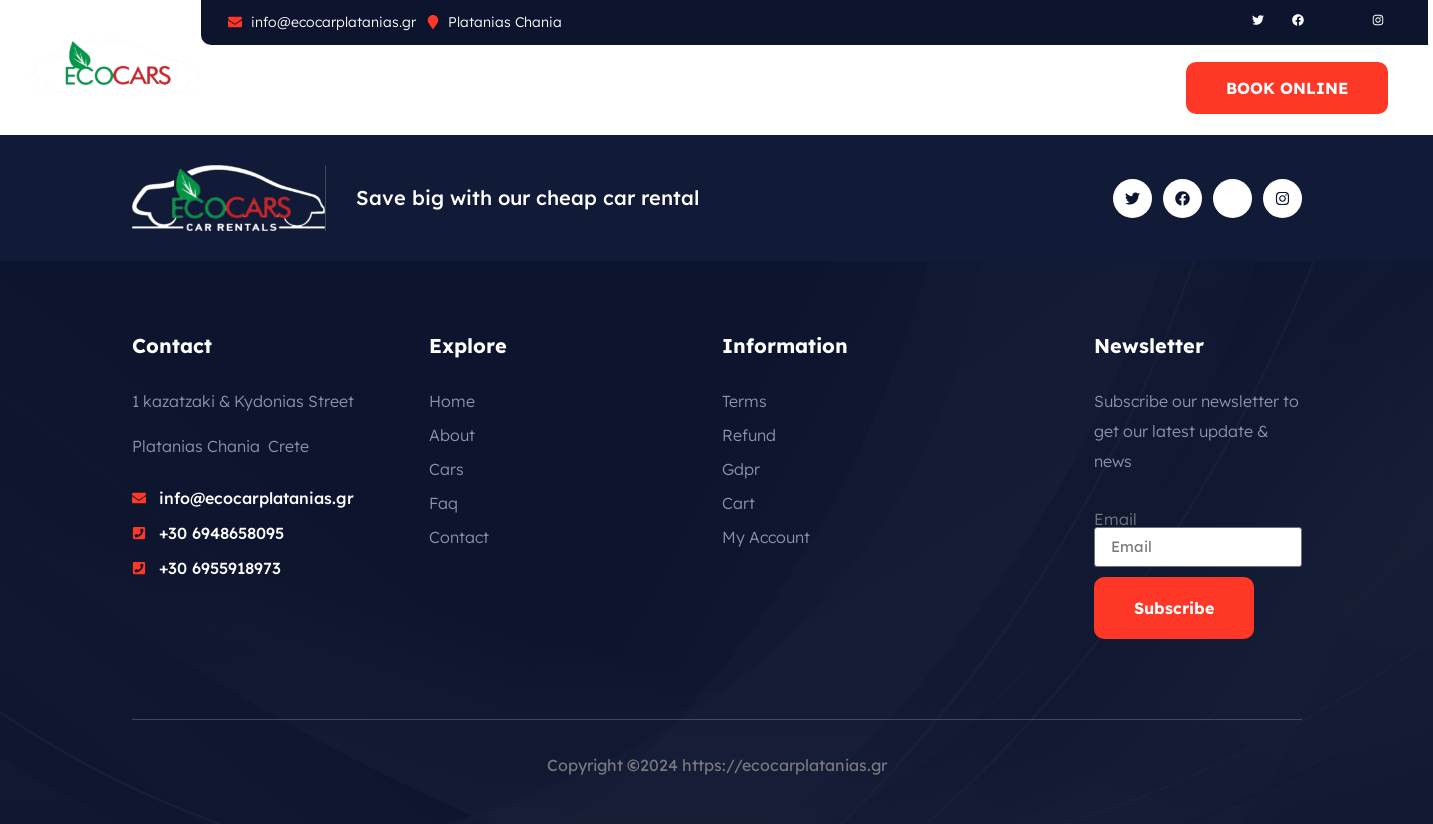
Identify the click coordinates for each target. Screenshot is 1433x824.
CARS (368, 88)
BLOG (524, 88)
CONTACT (625, 88)
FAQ (446, 88)
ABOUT (279, 88)
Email (1115, 519)
